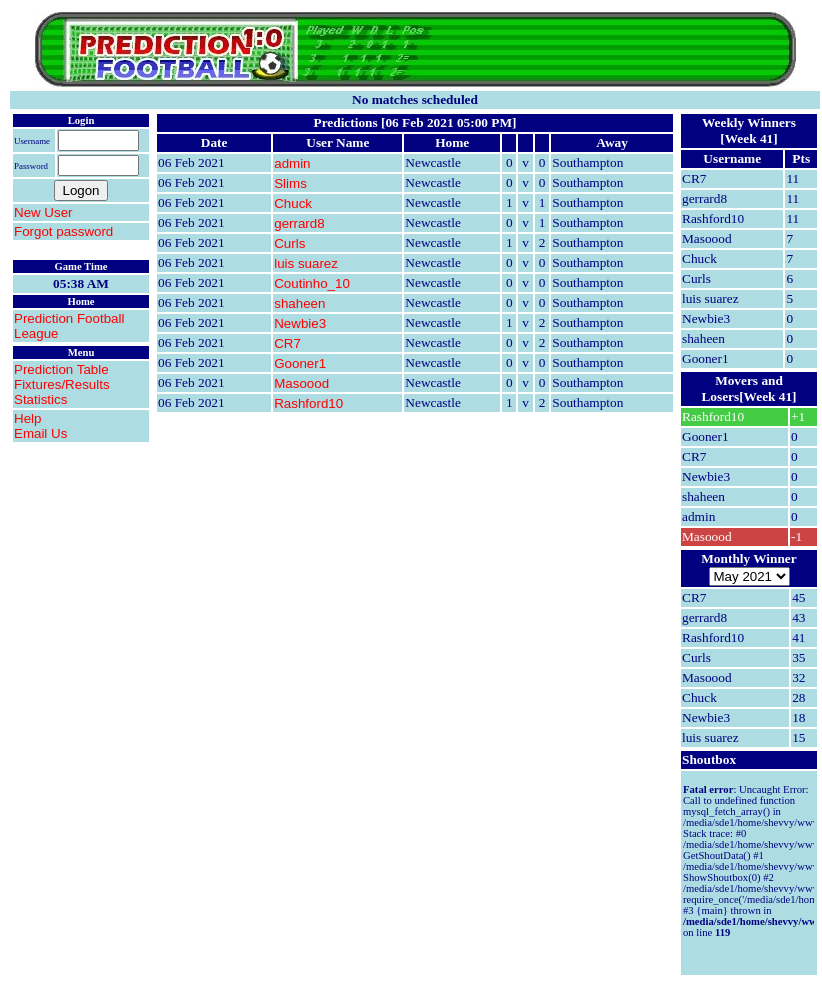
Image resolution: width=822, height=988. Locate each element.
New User (43, 212)
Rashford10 (308, 403)
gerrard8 (299, 223)
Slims (290, 183)
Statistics (40, 399)
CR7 (287, 343)
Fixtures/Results (62, 384)
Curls (289, 243)
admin (292, 163)
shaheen (299, 303)
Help (27, 418)
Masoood (301, 383)
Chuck (293, 203)
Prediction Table (61, 369)
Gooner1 (300, 363)
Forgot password (63, 231)
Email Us (40, 433)
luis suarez (306, 263)
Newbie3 (300, 323)
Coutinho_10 (312, 283)
